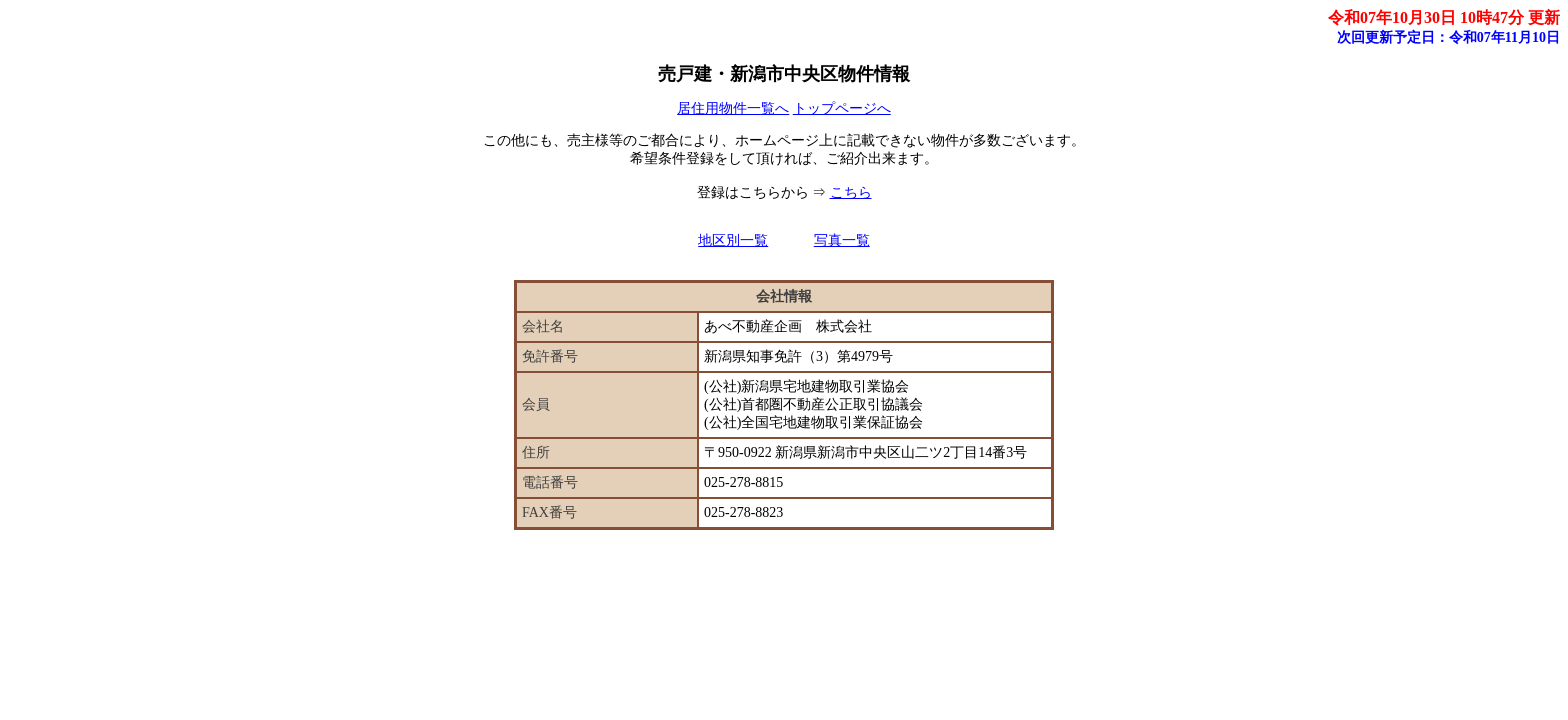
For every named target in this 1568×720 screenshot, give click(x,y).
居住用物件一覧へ (733, 108)
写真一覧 (842, 240)
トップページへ (842, 108)
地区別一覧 (733, 240)
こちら (851, 192)
